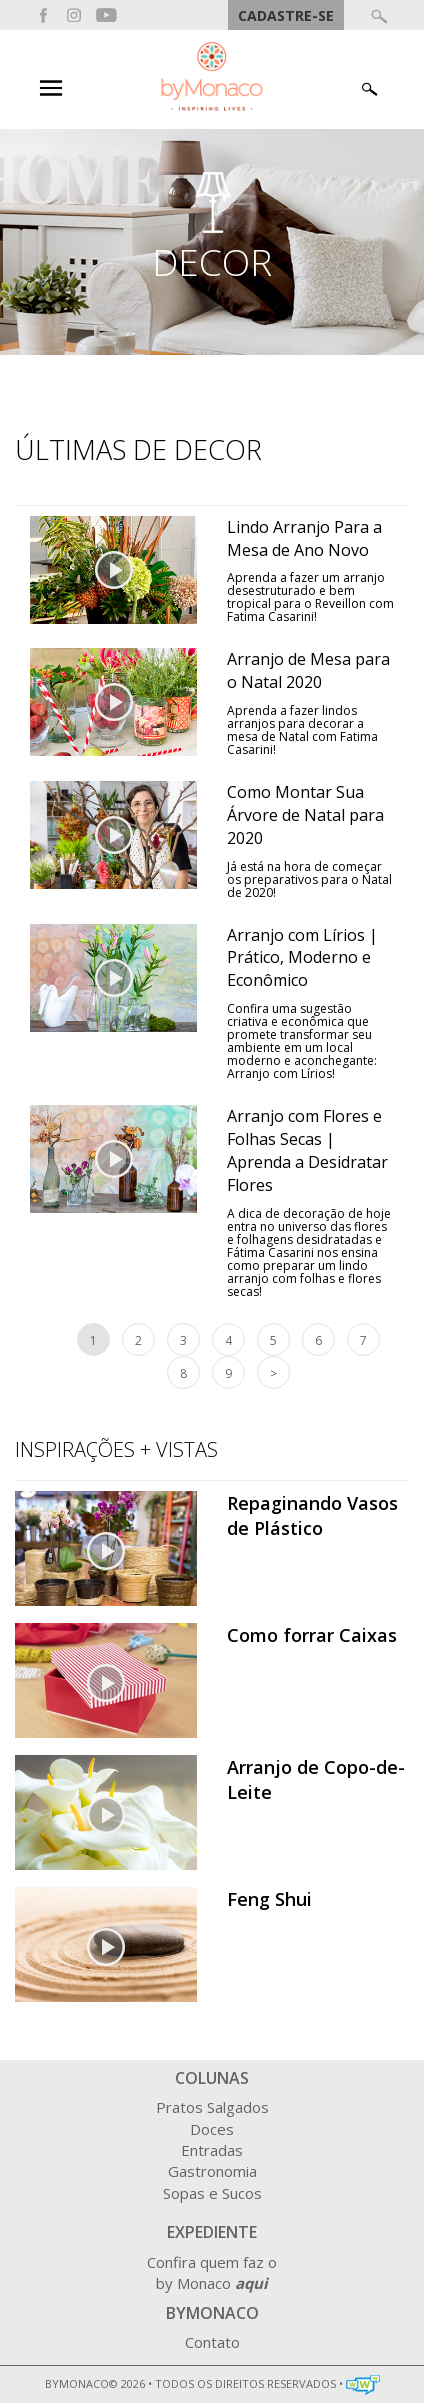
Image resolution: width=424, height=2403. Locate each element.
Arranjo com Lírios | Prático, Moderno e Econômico (302, 958)
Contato (212, 2342)
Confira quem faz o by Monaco (212, 2272)
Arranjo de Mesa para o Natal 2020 (308, 670)
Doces (212, 2129)
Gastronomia (212, 2171)
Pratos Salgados (212, 2107)
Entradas (212, 2150)
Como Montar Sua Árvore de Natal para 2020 (305, 815)
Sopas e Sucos (212, 2193)
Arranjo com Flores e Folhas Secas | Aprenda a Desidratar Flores (307, 1150)
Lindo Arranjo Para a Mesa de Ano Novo (304, 538)
